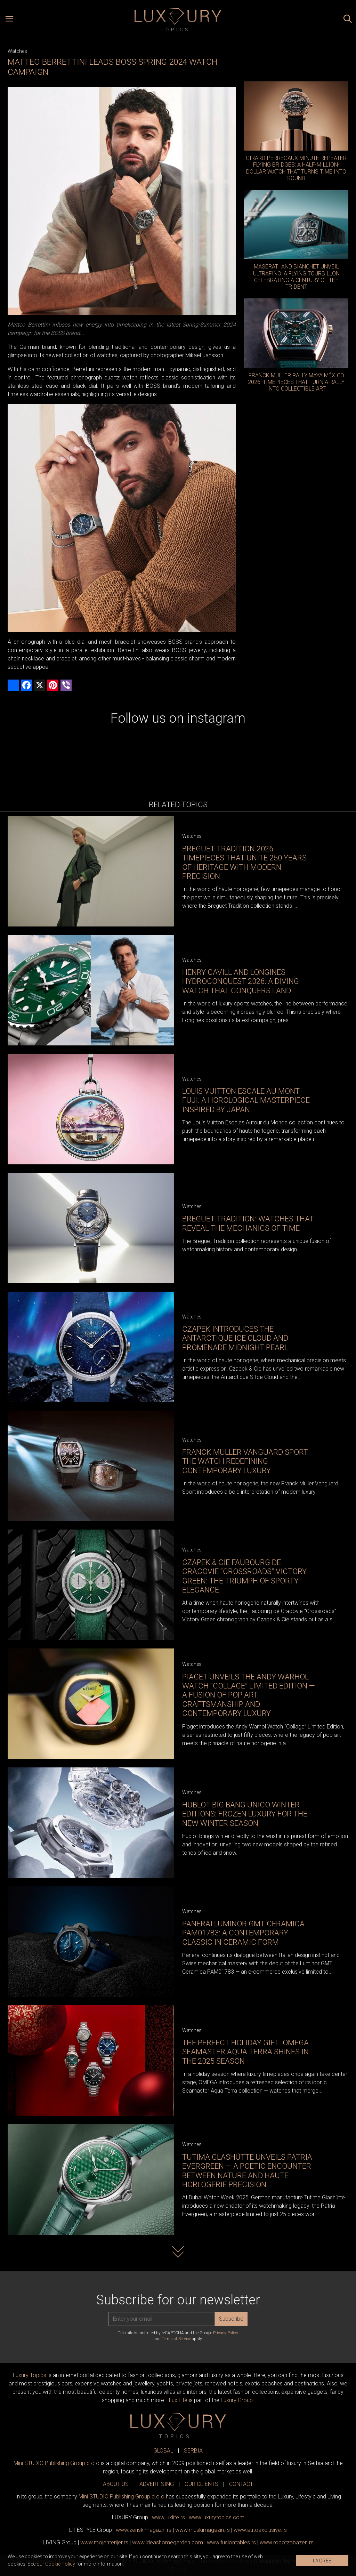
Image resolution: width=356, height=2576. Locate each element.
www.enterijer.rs (104, 2542)
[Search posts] (347, 20)
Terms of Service (176, 2338)
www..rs (168, 2517)
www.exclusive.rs (260, 2530)
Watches (17, 51)
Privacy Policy (225, 2332)
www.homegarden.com (167, 2542)
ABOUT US (116, 2484)
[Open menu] (9, 20)
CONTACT (241, 2484)
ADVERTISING (156, 2484)
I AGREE (322, 2560)
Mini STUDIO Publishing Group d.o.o (56, 2463)
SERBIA (193, 2450)
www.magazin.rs (143, 2530)
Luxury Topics (29, 2375)
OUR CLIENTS (201, 2484)
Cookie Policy (60, 2564)
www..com (216, 2517)
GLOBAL (163, 2450)
